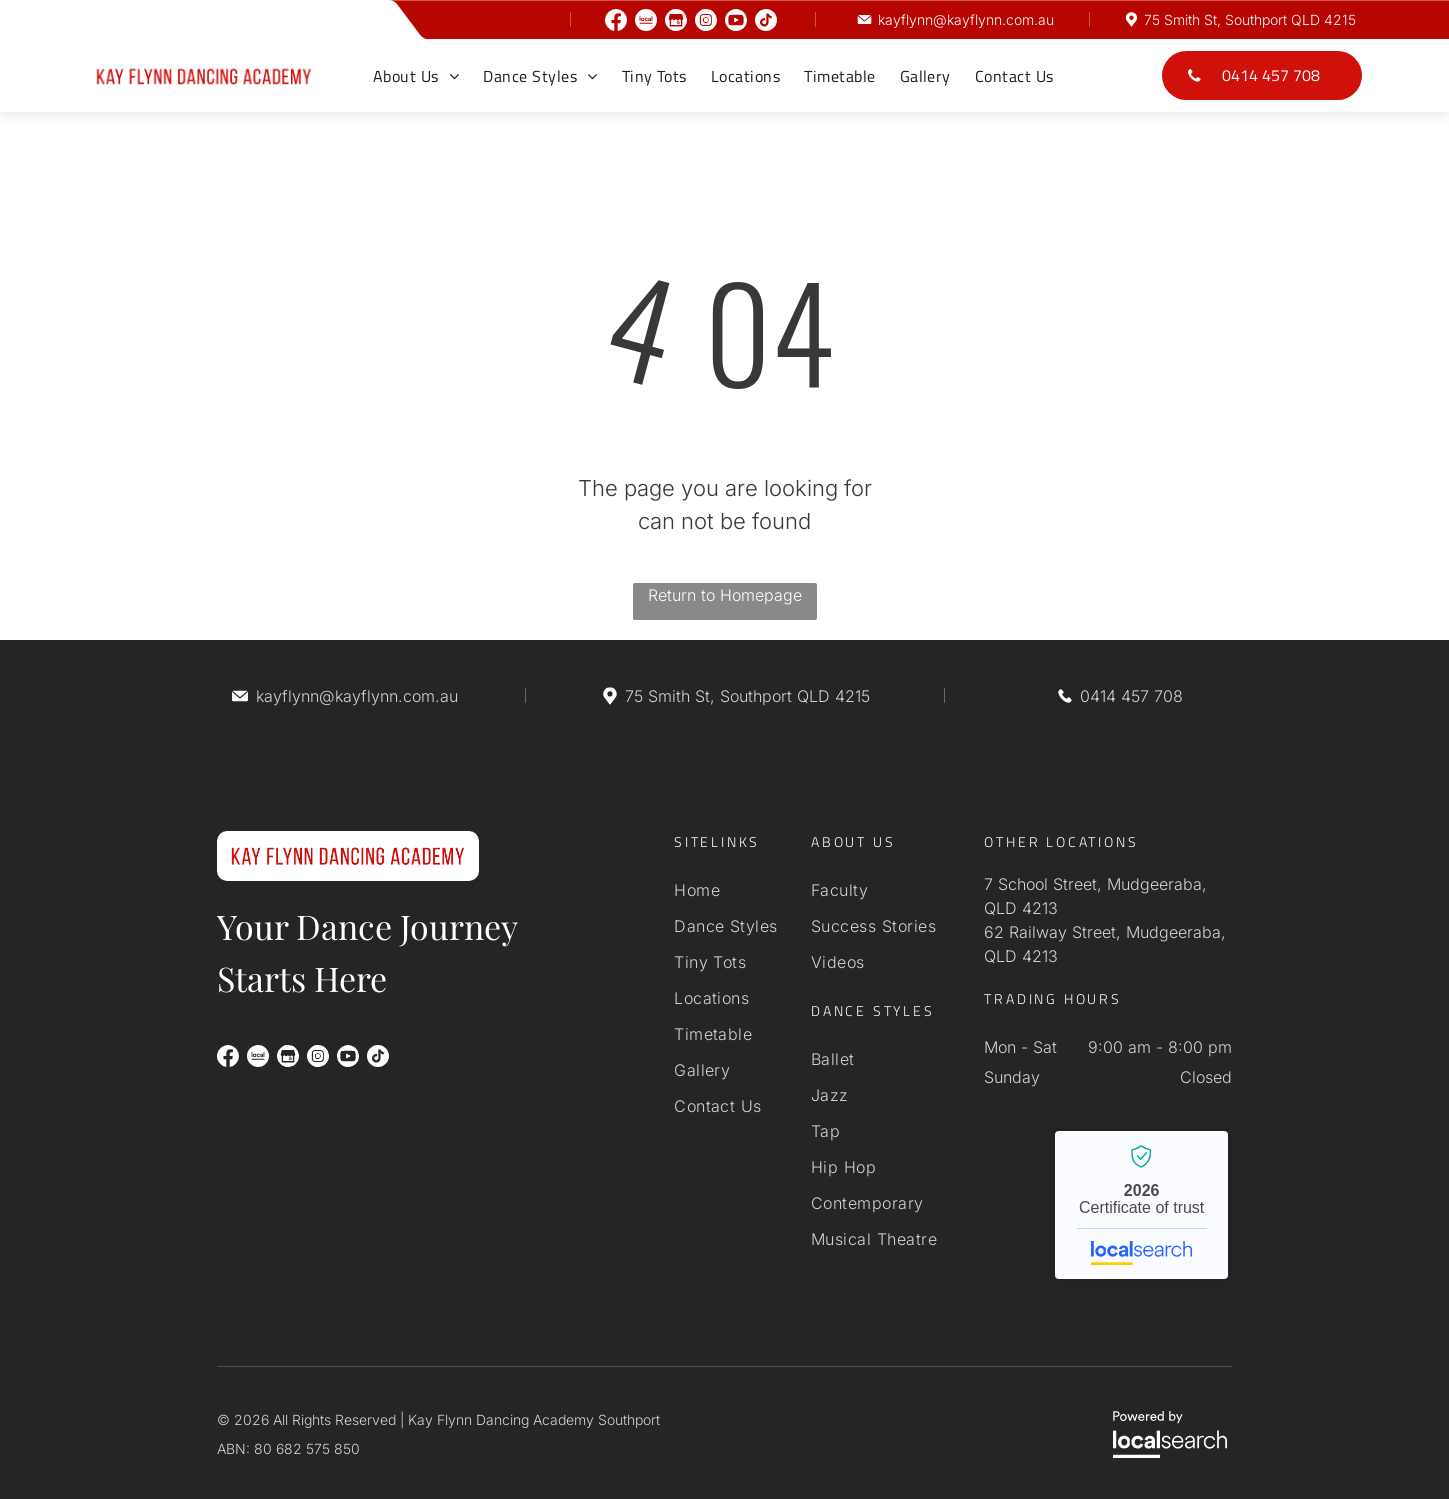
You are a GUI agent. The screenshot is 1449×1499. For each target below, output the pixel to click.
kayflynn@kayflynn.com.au (966, 19)
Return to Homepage (725, 595)
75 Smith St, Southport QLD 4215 (1250, 19)
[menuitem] (416, 76)
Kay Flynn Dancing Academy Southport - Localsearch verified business (1141, 1205)
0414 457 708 (1131, 696)
